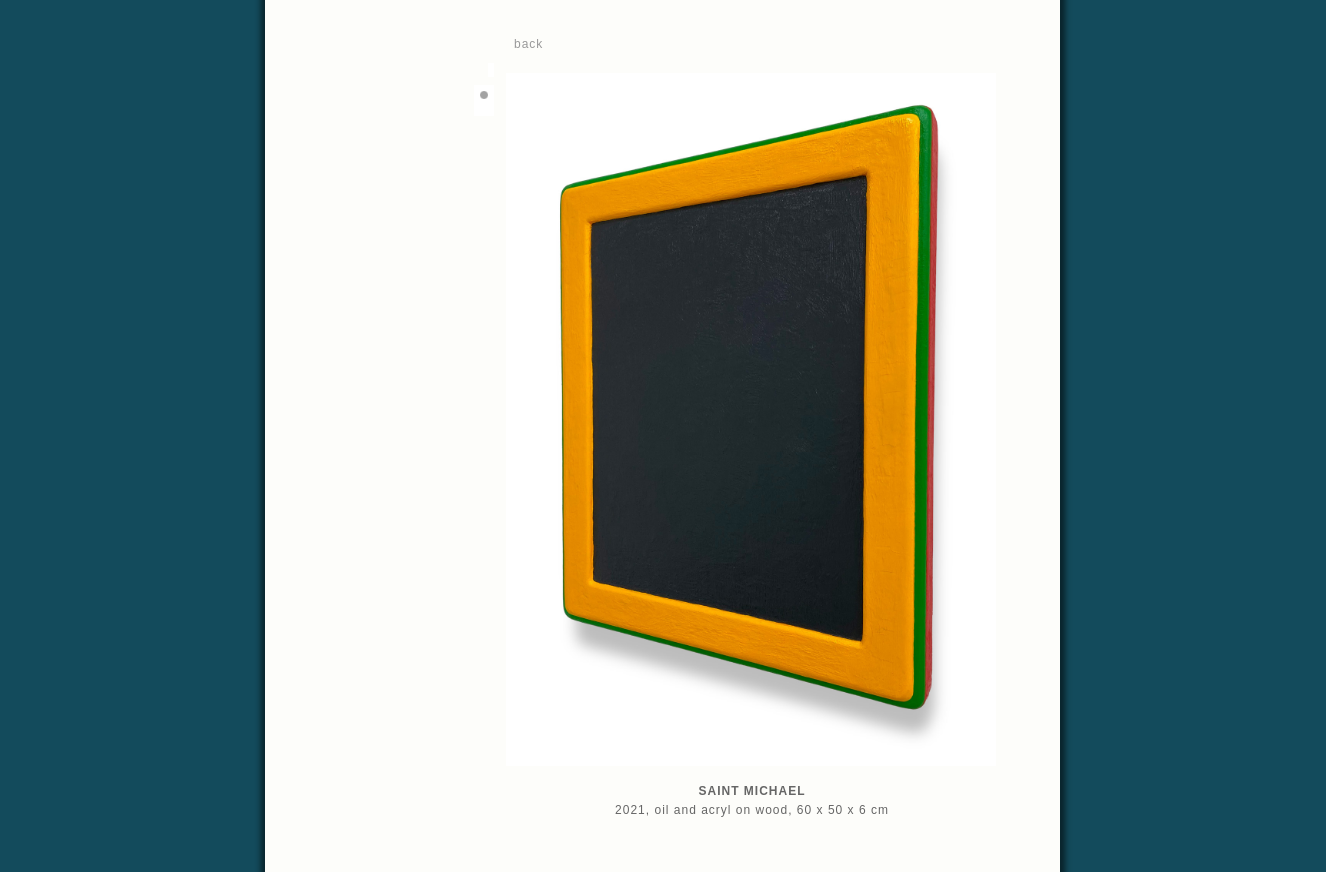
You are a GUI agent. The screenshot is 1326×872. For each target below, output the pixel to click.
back (528, 44)
